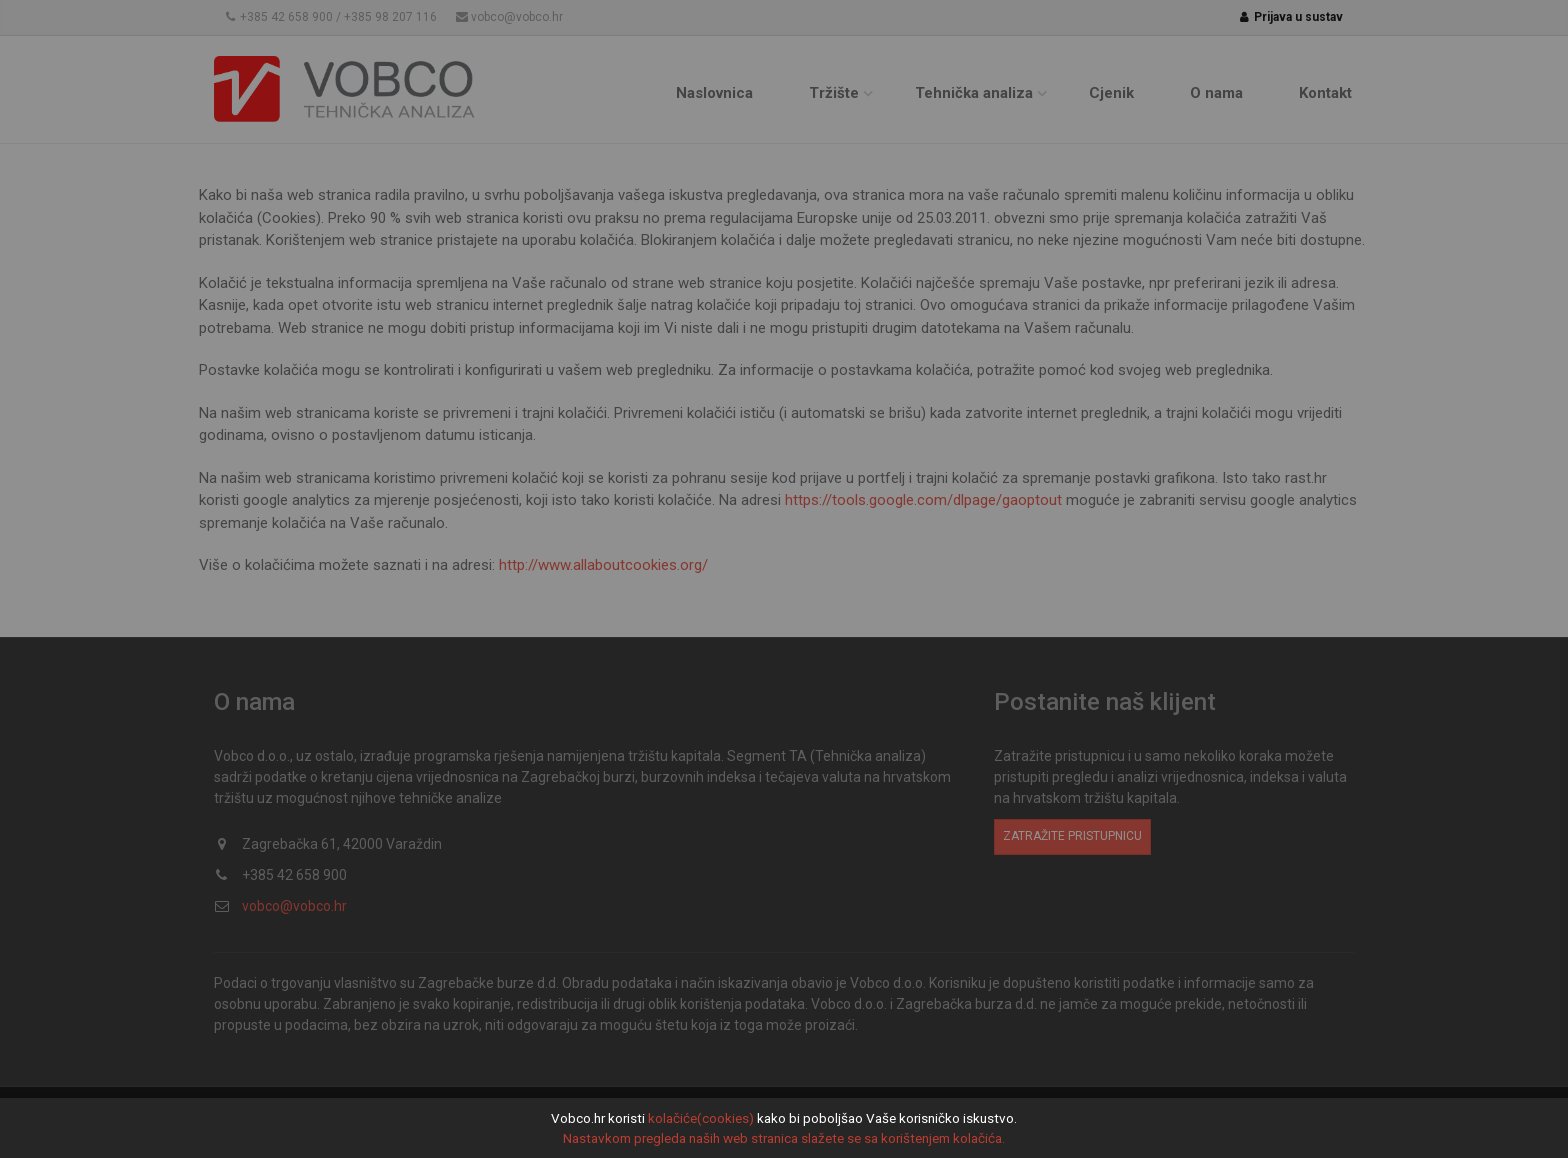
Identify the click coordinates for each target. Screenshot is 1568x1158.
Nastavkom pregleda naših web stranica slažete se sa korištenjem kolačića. (784, 1138)
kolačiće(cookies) (701, 1118)
